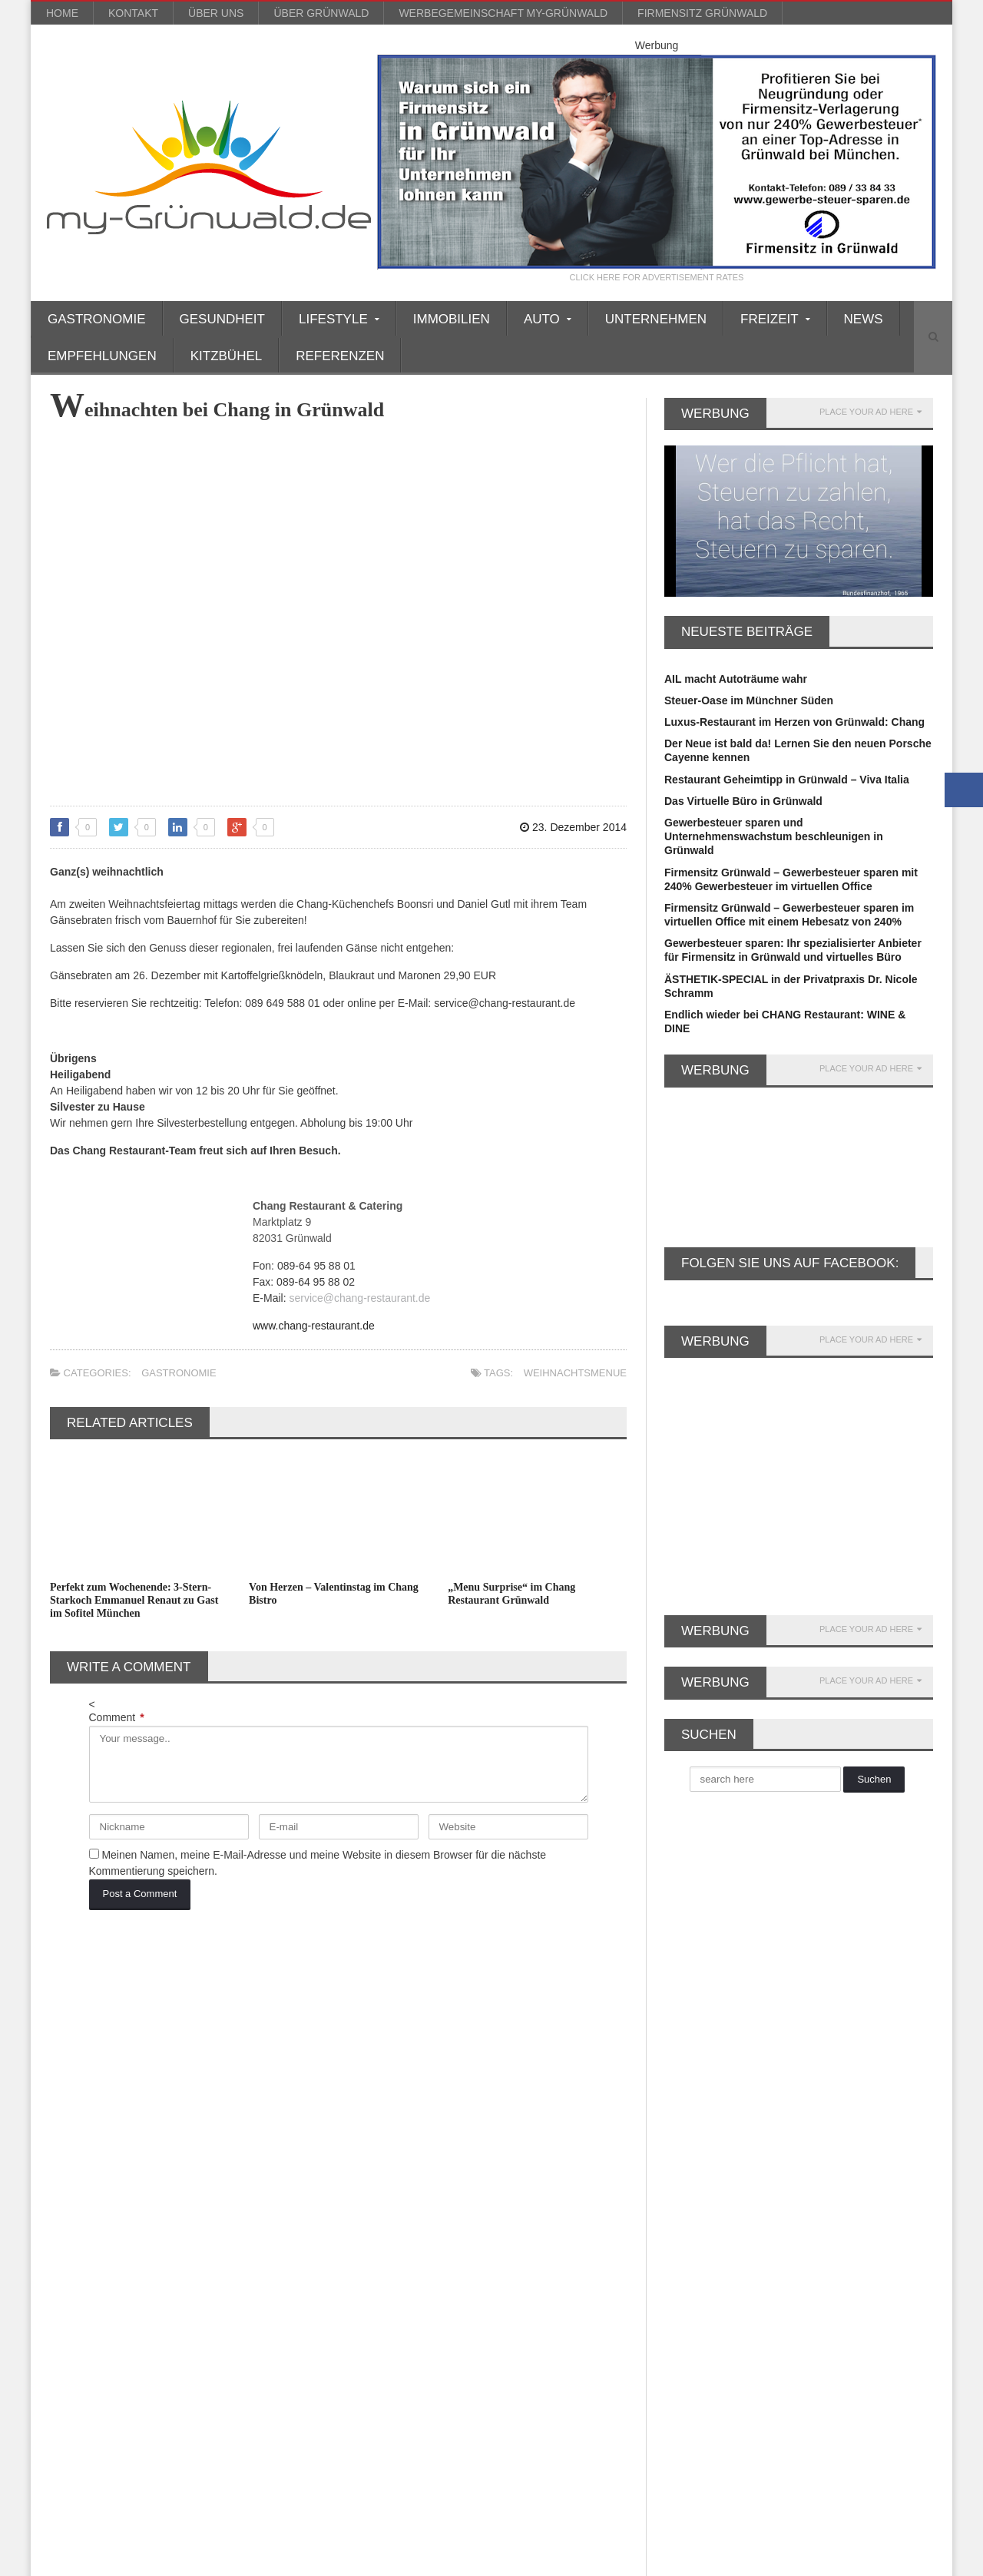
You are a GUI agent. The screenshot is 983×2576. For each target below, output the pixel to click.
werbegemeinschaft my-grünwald (503, 13)
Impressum (806, 2560)
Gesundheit (222, 319)
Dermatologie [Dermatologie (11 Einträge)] (87, 2103)
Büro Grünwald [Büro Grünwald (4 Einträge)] (91, 2078)
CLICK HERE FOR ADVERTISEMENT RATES (657, 277)
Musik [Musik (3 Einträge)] (166, 2255)
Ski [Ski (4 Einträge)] (127, 2331)
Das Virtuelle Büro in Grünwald (743, 801)
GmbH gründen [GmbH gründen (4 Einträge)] (218, 2179)
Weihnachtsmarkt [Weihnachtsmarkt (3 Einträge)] (183, 2356)
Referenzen (340, 356)
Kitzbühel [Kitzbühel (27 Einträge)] (208, 2204)
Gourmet (375, 2192)
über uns (215, 13)
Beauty (371, 2067)
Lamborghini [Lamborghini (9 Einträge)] (136, 2230)
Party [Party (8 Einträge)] (69, 2280)
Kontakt (133, 13)
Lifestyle (375, 2248)
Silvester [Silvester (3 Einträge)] (77, 2331)
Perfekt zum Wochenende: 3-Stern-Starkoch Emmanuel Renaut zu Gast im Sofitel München (134, 1600)
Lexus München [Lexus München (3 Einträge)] (93, 2255)
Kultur (369, 2234)
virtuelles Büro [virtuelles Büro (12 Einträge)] (89, 2356)
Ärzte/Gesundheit (397, 2038)
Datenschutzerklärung (888, 2560)
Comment (116, 1717)
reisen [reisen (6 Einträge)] (123, 2306)
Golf (364, 2178)
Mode (367, 2262)
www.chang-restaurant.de (314, 1325)
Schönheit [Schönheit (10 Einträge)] (238, 2306)
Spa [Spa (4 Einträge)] (168, 2331)
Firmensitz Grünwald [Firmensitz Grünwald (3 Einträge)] (103, 2154)
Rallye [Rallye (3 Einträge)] (71, 2306)
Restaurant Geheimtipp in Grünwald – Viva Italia (786, 779)
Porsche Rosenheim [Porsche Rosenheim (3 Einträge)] (150, 2280)
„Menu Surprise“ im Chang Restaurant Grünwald (511, 1593)
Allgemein (379, 2024)
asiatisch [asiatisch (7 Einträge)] (77, 2052)
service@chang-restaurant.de (359, 1298)
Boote (368, 2080)
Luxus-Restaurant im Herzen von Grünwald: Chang (794, 722)
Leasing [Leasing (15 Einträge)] (205, 2230)
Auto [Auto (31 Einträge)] (131, 2052)
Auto (365, 2052)
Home (62, 13)
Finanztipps (383, 2137)
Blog (713, 2560)
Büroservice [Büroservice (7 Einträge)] (253, 2078)
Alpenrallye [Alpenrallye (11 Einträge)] (159, 2027)
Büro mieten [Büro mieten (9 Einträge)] (176, 2078)
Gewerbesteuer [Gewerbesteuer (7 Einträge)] (208, 2154)
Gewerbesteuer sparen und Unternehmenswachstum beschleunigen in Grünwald (773, 836)
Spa (363, 2318)
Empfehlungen (102, 356)
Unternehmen (656, 319)
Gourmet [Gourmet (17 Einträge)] (77, 2204)
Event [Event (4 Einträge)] (154, 2103)
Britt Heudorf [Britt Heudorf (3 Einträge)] (249, 2052)
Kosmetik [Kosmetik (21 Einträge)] (273, 2204)
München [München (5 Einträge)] (224, 2255)
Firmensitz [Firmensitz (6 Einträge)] (198, 2128)
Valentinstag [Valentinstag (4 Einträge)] (228, 2331)
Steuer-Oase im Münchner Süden (748, 700)
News (863, 319)
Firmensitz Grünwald (702, 13)
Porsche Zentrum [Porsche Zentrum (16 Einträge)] (258, 2280)
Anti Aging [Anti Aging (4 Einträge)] (230, 2027)
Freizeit (372, 2150)
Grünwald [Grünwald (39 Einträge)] (142, 2204)
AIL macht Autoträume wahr (735, 679)
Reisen (371, 2290)
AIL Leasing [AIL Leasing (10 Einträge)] (84, 2027)
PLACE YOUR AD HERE (870, 412)
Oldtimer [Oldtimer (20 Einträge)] (287, 2255)
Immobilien (451, 319)
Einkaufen (379, 2094)
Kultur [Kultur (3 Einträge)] (71, 2230)
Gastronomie (97, 319)
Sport (367, 2332)
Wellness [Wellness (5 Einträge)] (267, 2356)
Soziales (374, 2304)
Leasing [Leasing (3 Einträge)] (265, 2230)
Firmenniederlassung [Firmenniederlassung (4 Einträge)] (104, 2128)
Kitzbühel (226, 356)
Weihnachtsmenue (575, 1373)
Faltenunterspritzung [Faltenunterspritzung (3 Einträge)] (237, 2103)
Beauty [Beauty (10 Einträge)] (181, 2052)
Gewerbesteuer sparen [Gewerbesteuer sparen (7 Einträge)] (108, 2179)
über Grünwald (321, 13)
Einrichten (379, 2108)
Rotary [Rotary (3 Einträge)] (175, 2306)
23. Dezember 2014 (573, 827)
